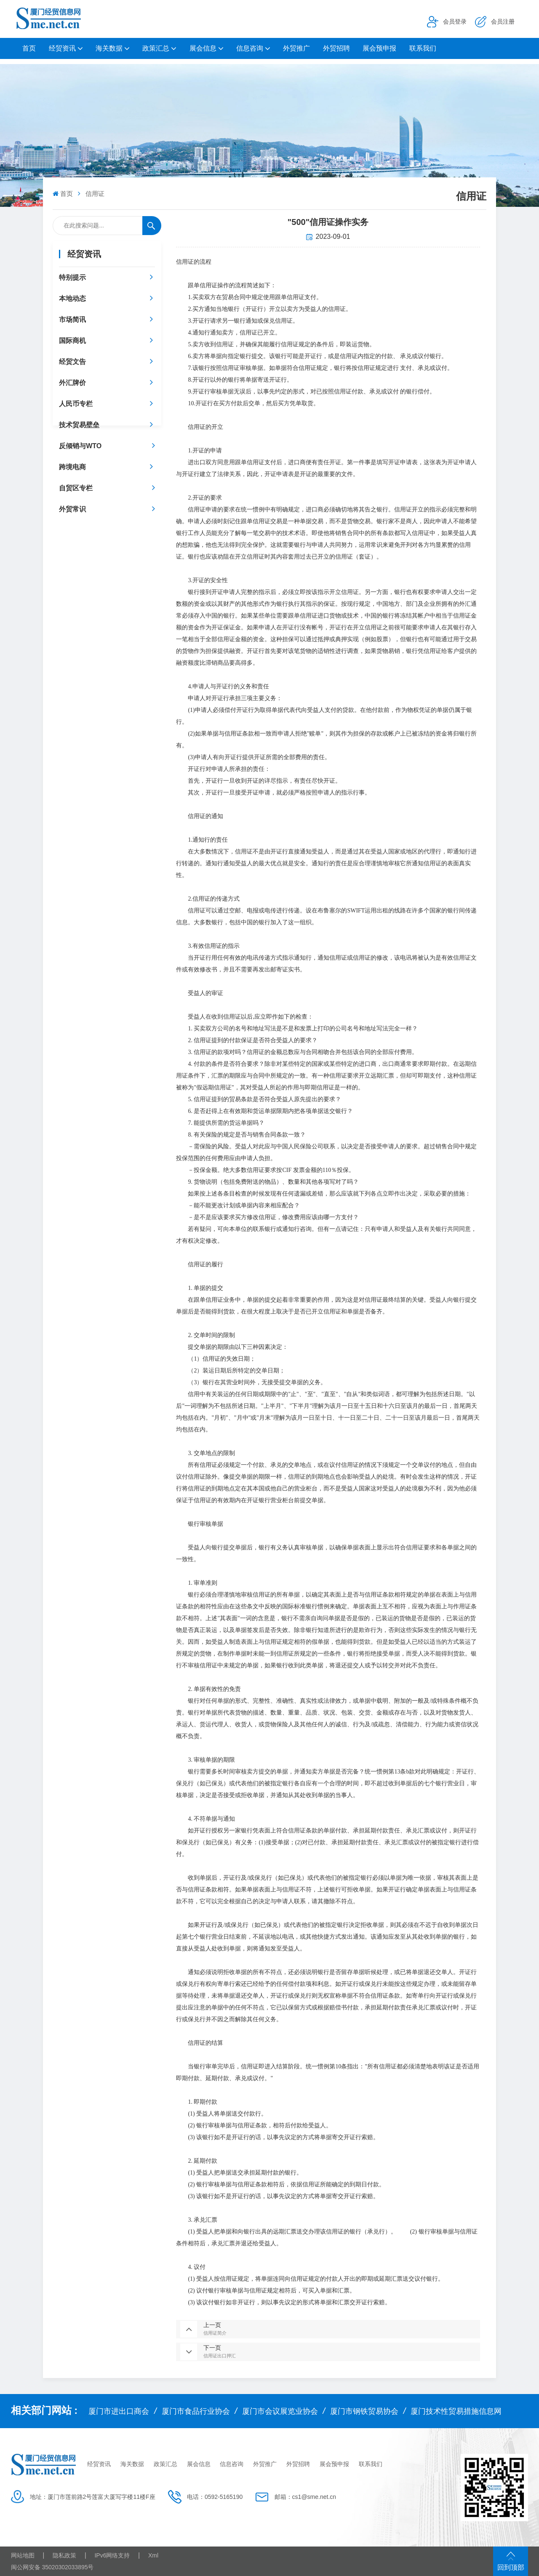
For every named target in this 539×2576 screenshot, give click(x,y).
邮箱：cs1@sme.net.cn (305, 2496)
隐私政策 (64, 2555)
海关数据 (109, 48)
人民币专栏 (76, 403)
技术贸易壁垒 (79, 424)
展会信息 (202, 48)
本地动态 (72, 298)
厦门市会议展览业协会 (280, 2411)
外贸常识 (72, 509)
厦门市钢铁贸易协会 (364, 2411)
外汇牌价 (72, 382)
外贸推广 (296, 48)
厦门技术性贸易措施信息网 (456, 2411)
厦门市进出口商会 (118, 2411)
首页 (29, 48)
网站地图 (23, 2555)
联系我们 (422, 48)
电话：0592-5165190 (215, 2496)
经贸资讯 (62, 48)
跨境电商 (72, 467)
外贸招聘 (336, 48)
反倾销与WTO (80, 445)
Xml (153, 2555)
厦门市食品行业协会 (196, 2411)
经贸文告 (72, 361)
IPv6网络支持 (112, 2555)
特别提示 (72, 277)
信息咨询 (249, 48)
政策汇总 (155, 48)
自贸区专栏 (76, 488)
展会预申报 (379, 48)
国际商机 (72, 340)
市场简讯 (72, 319)
